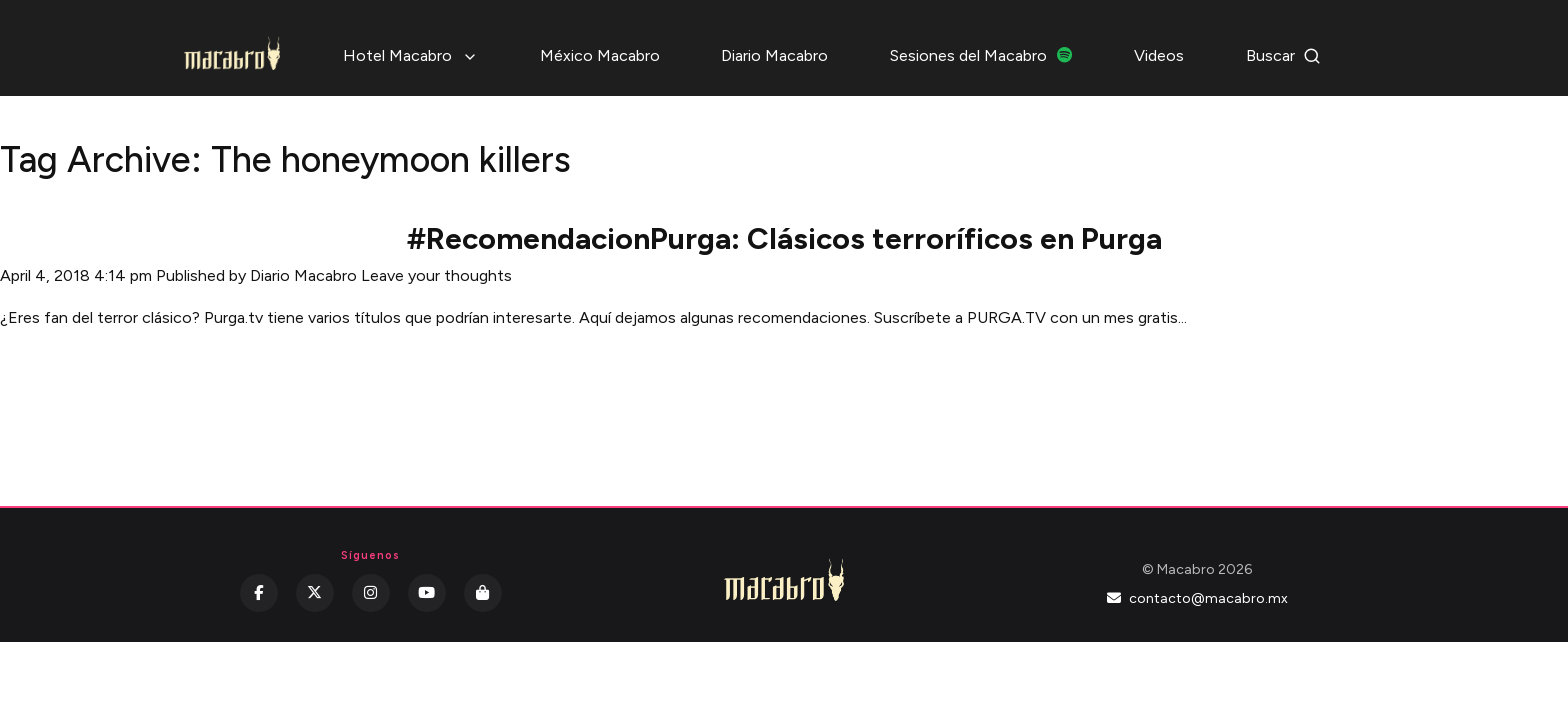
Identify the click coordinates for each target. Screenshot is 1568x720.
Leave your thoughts (436, 275)
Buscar (1283, 55)
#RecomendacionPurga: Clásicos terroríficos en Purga (784, 238)
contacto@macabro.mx (1197, 598)
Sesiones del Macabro (981, 55)
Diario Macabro (774, 55)
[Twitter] (315, 593)
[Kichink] (483, 593)
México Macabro (600, 55)
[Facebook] (259, 593)
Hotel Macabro (410, 55)
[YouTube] (427, 593)
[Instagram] (371, 593)
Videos (1159, 55)
